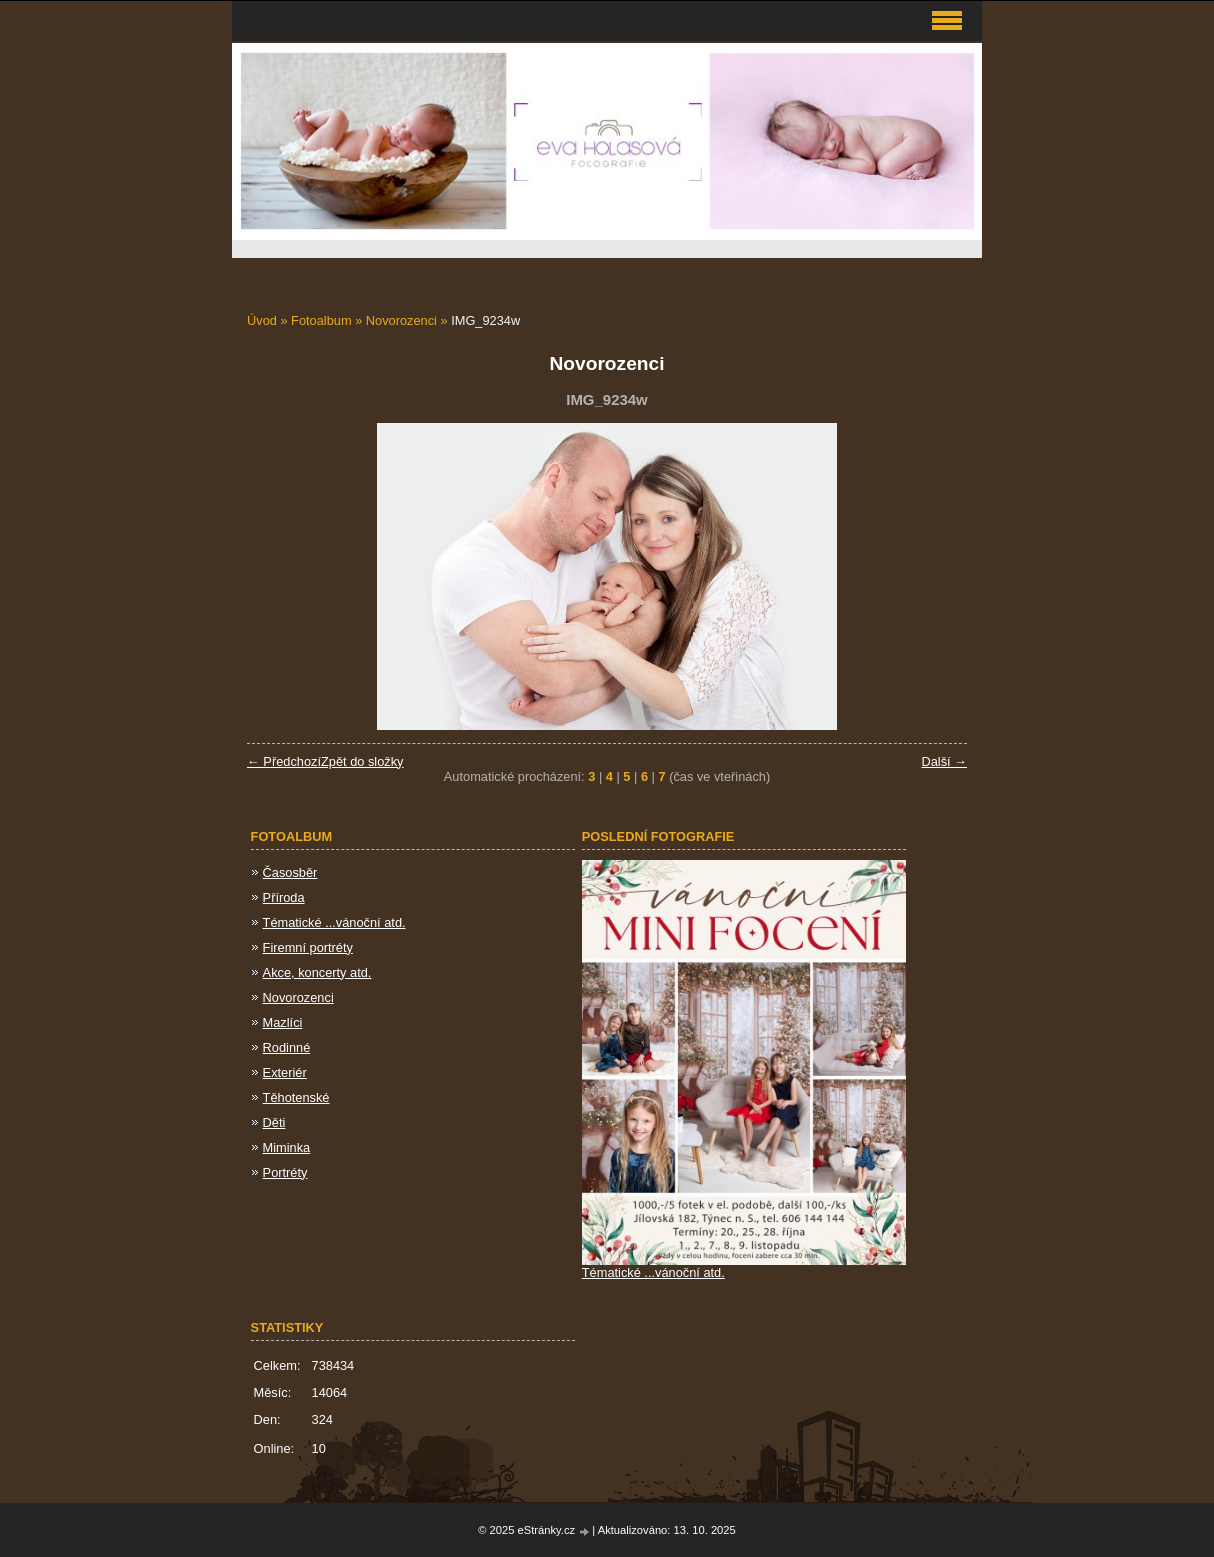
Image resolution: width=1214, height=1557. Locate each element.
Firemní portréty (308, 947)
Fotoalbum (321, 320)
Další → (944, 761)
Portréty (285, 1172)
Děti (274, 1122)
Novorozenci (401, 320)
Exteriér (285, 1072)
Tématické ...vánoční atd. (334, 922)
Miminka (287, 1147)
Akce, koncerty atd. (317, 972)
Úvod (262, 320)
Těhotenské (296, 1097)
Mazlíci (283, 1022)
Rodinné (287, 1047)
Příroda (284, 897)
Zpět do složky (362, 761)
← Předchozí (284, 761)
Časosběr (290, 872)
